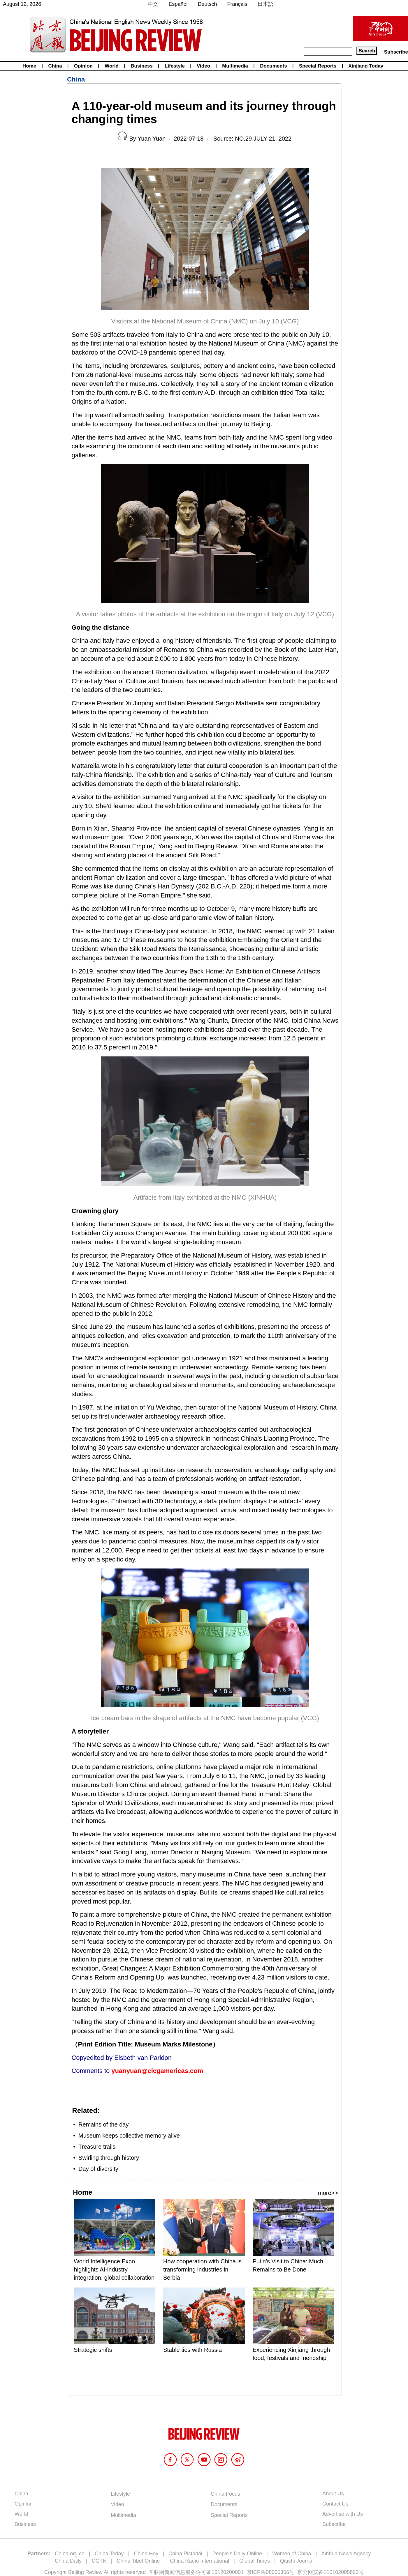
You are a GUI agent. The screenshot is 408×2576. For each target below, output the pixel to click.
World (112, 66)
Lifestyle (175, 66)
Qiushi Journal (297, 2561)
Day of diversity (98, 2169)
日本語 (265, 4)
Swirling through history (108, 2157)
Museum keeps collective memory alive (129, 2135)
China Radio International (199, 2561)
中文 (153, 4)
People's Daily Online (237, 2553)
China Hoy (146, 2553)
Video (203, 66)
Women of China (291, 2553)
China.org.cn (70, 2553)
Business (142, 66)
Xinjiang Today (366, 66)
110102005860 (340, 2572)
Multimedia (235, 66)
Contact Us (335, 2504)
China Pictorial (185, 2553)
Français (237, 4)
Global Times (254, 2561)
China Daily (68, 2561)
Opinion (83, 66)
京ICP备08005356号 (270, 2572)
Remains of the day (103, 2124)
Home (29, 66)
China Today (109, 2553)
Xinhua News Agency (346, 2553)
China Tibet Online (138, 2561)
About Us (333, 2494)
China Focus (225, 2494)
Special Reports (318, 66)
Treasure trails (96, 2146)
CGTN (99, 2561)
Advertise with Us (342, 2514)
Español (177, 4)
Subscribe (396, 52)
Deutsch (207, 4)
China (55, 66)
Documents (273, 66)
